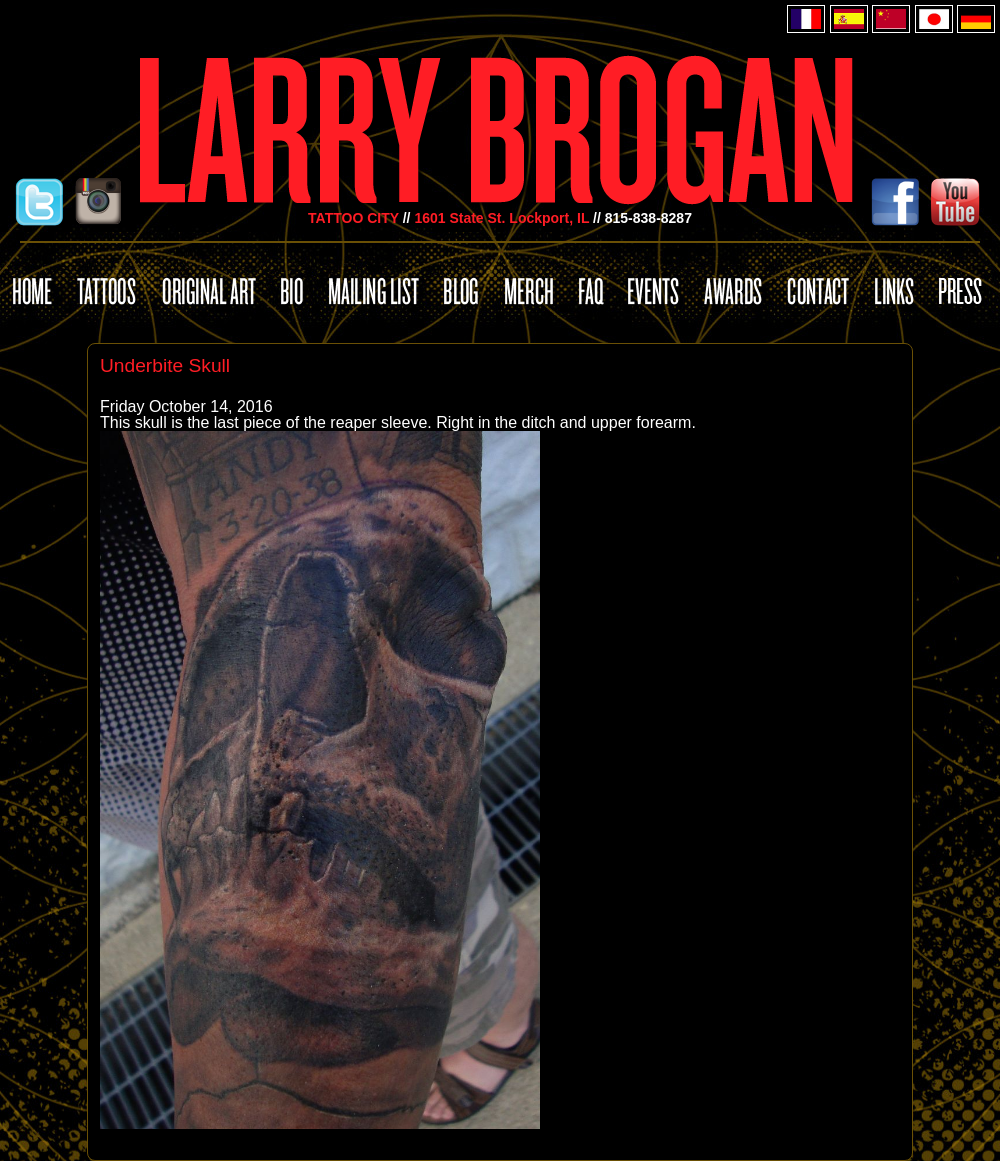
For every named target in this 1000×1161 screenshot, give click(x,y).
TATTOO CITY (353, 218)
